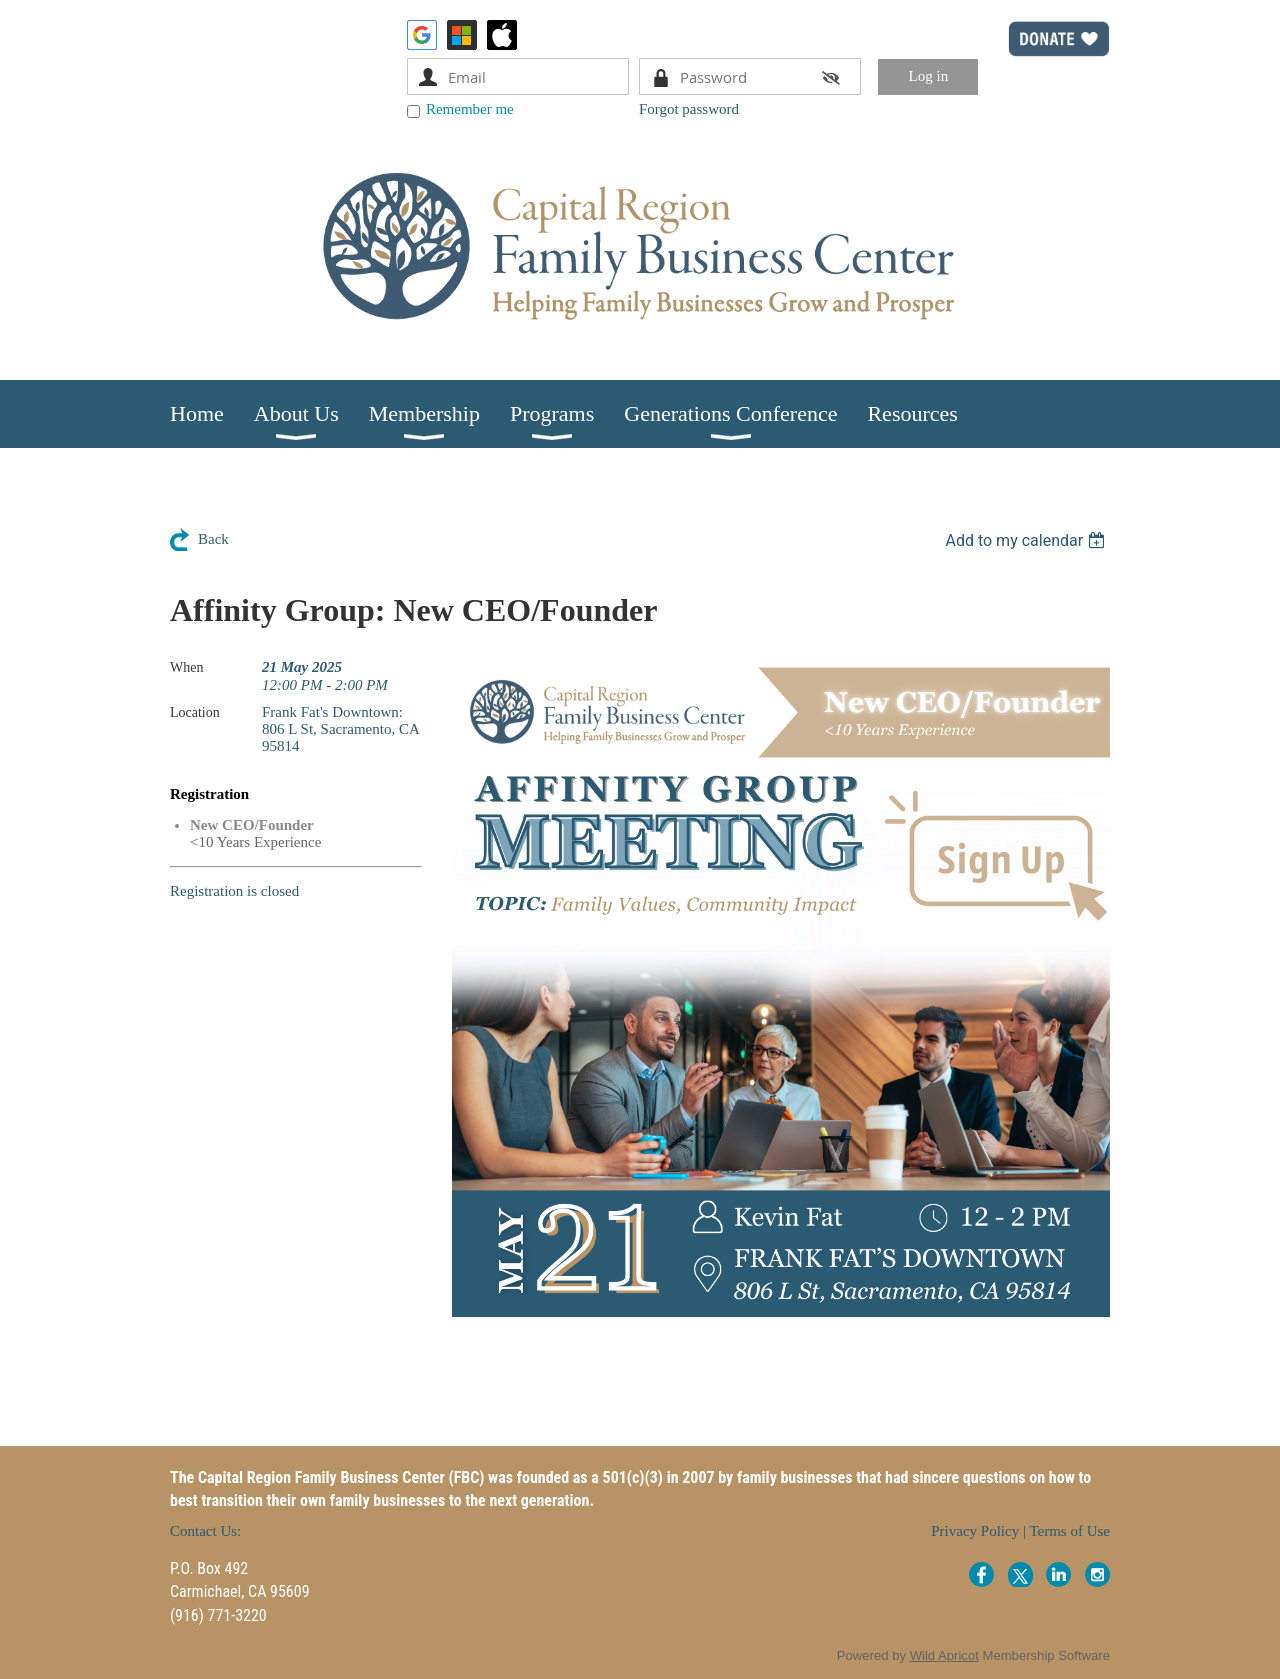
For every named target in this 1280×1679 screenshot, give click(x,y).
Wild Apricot (944, 1655)
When (186, 667)
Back (213, 539)
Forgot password (689, 109)
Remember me (470, 109)
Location (195, 712)
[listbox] (1027, 540)
